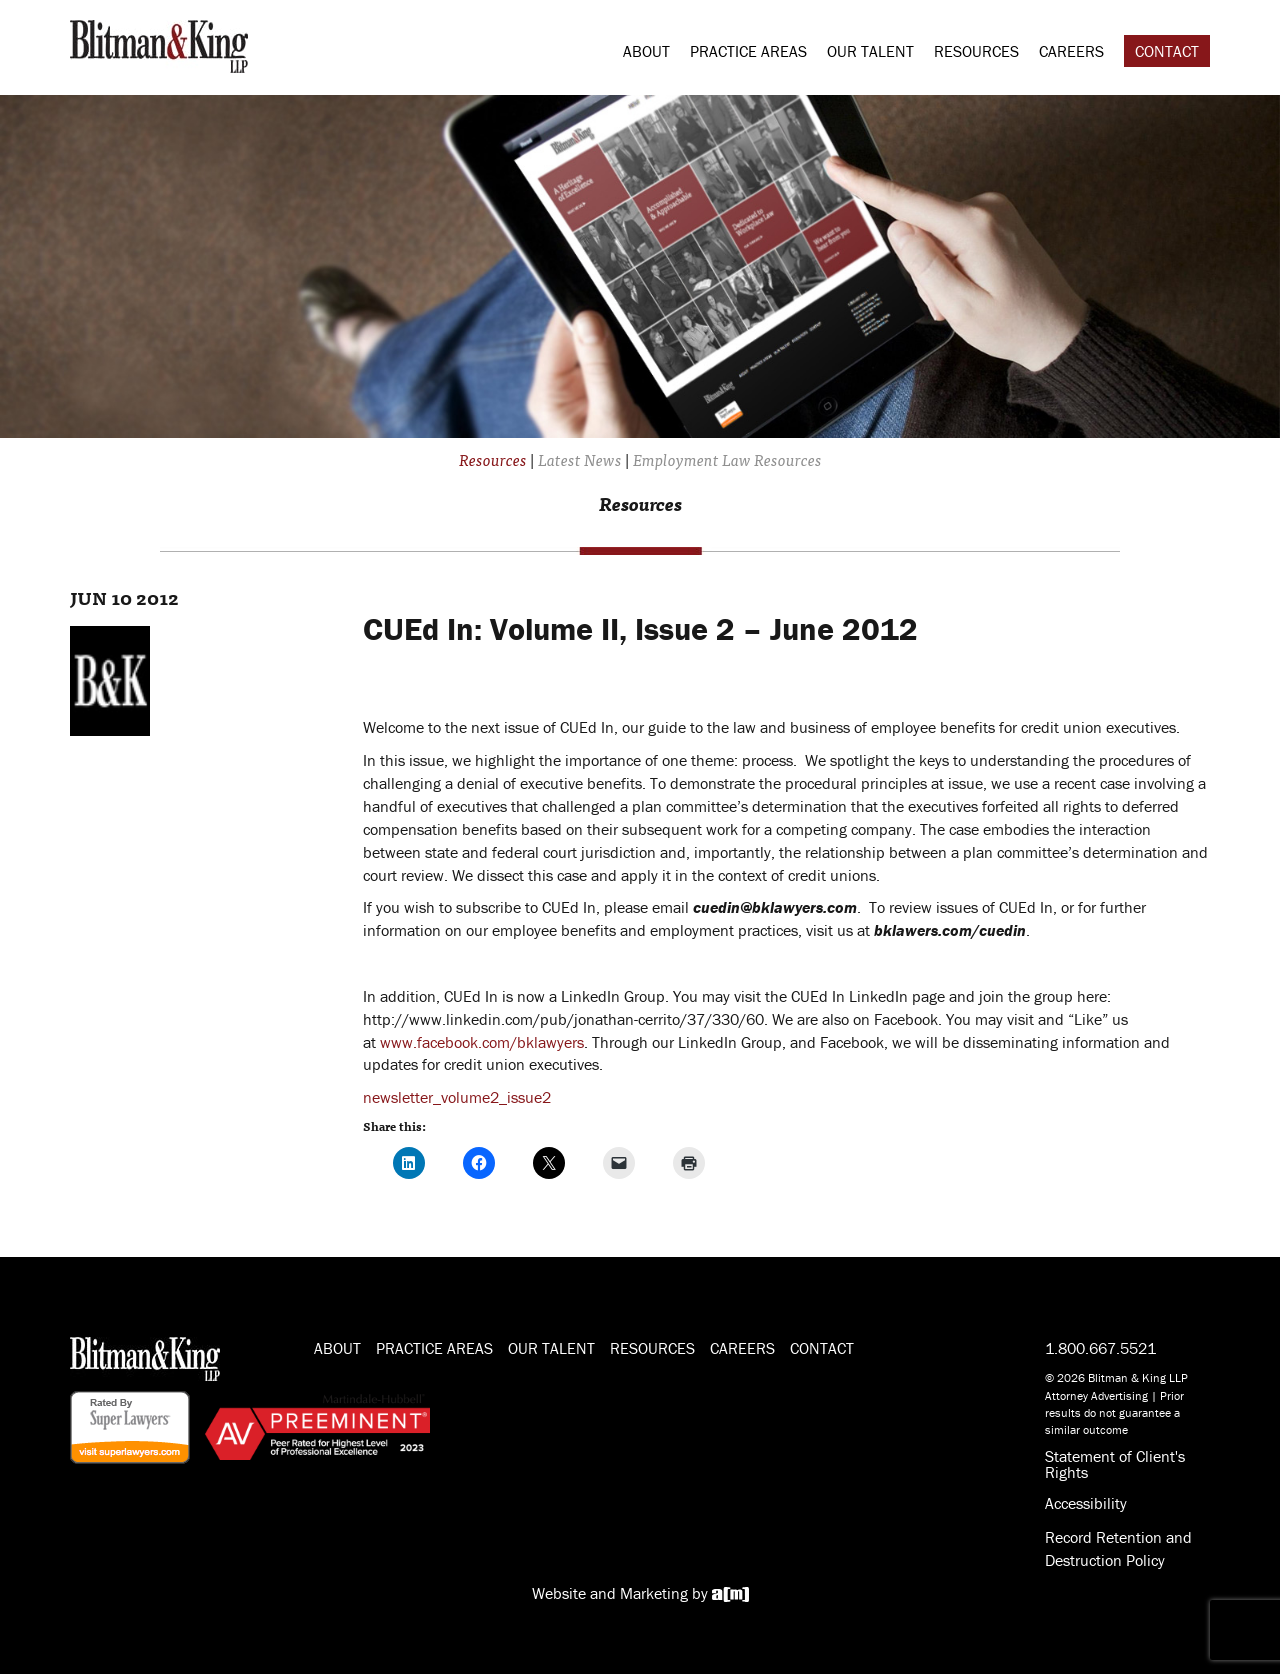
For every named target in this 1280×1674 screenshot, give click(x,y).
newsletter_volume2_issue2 (457, 1097)
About (646, 51)
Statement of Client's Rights (1115, 1464)
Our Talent (870, 51)
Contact (1167, 51)
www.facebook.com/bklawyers (482, 1042)
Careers (1071, 51)
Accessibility (1086, 1503)
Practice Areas (748, 51)
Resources (976, 51)
